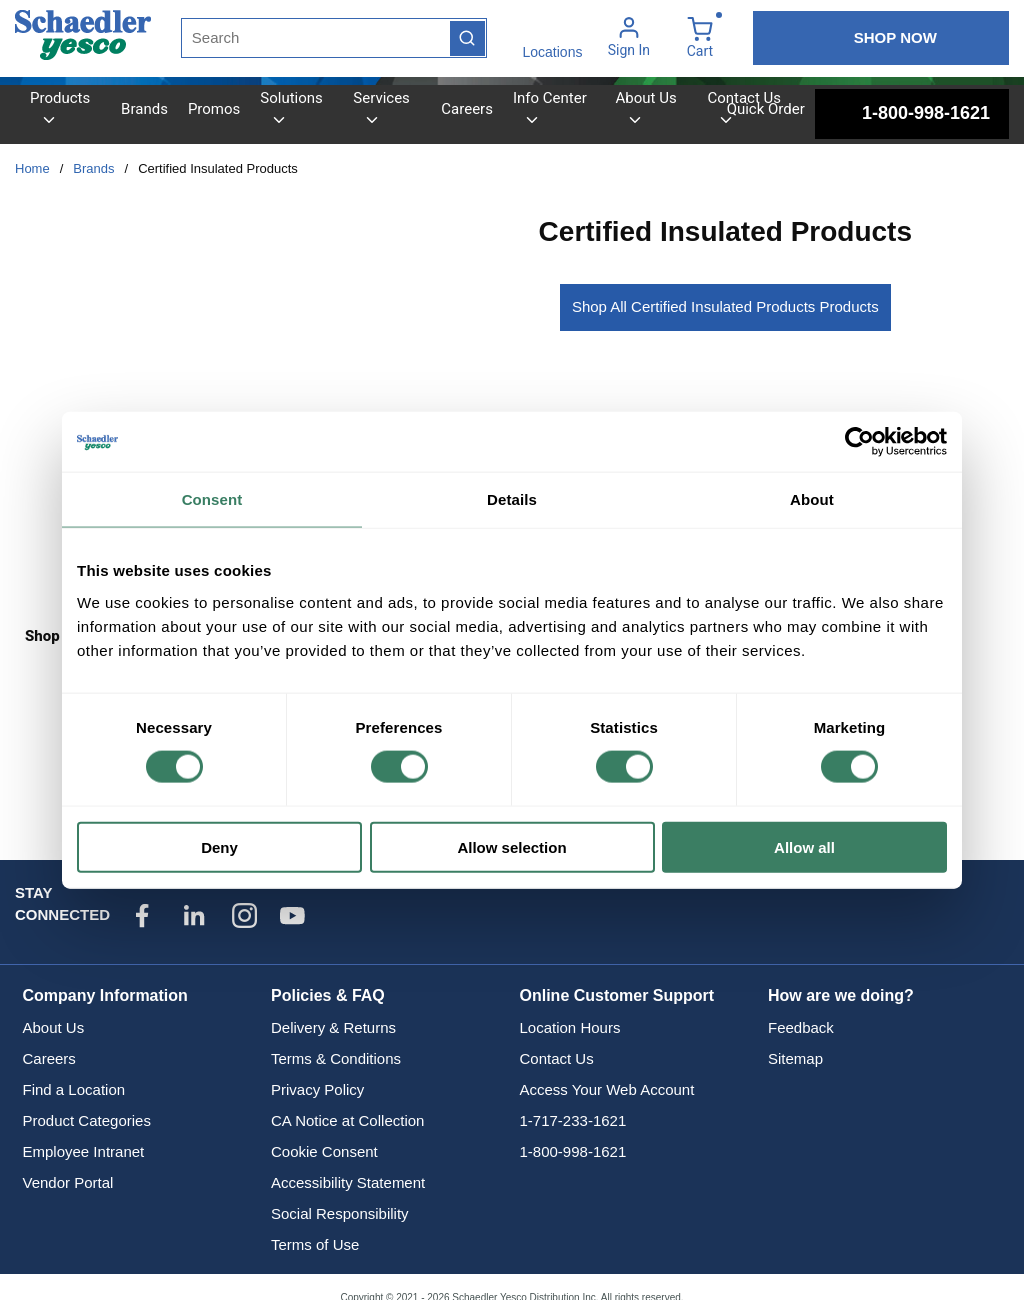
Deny (219, 846)
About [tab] (812, 499)
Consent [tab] (212, 499)
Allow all (804, 846)
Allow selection (511, 846)
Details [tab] (512, 499)
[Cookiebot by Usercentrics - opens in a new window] (859, 442)
